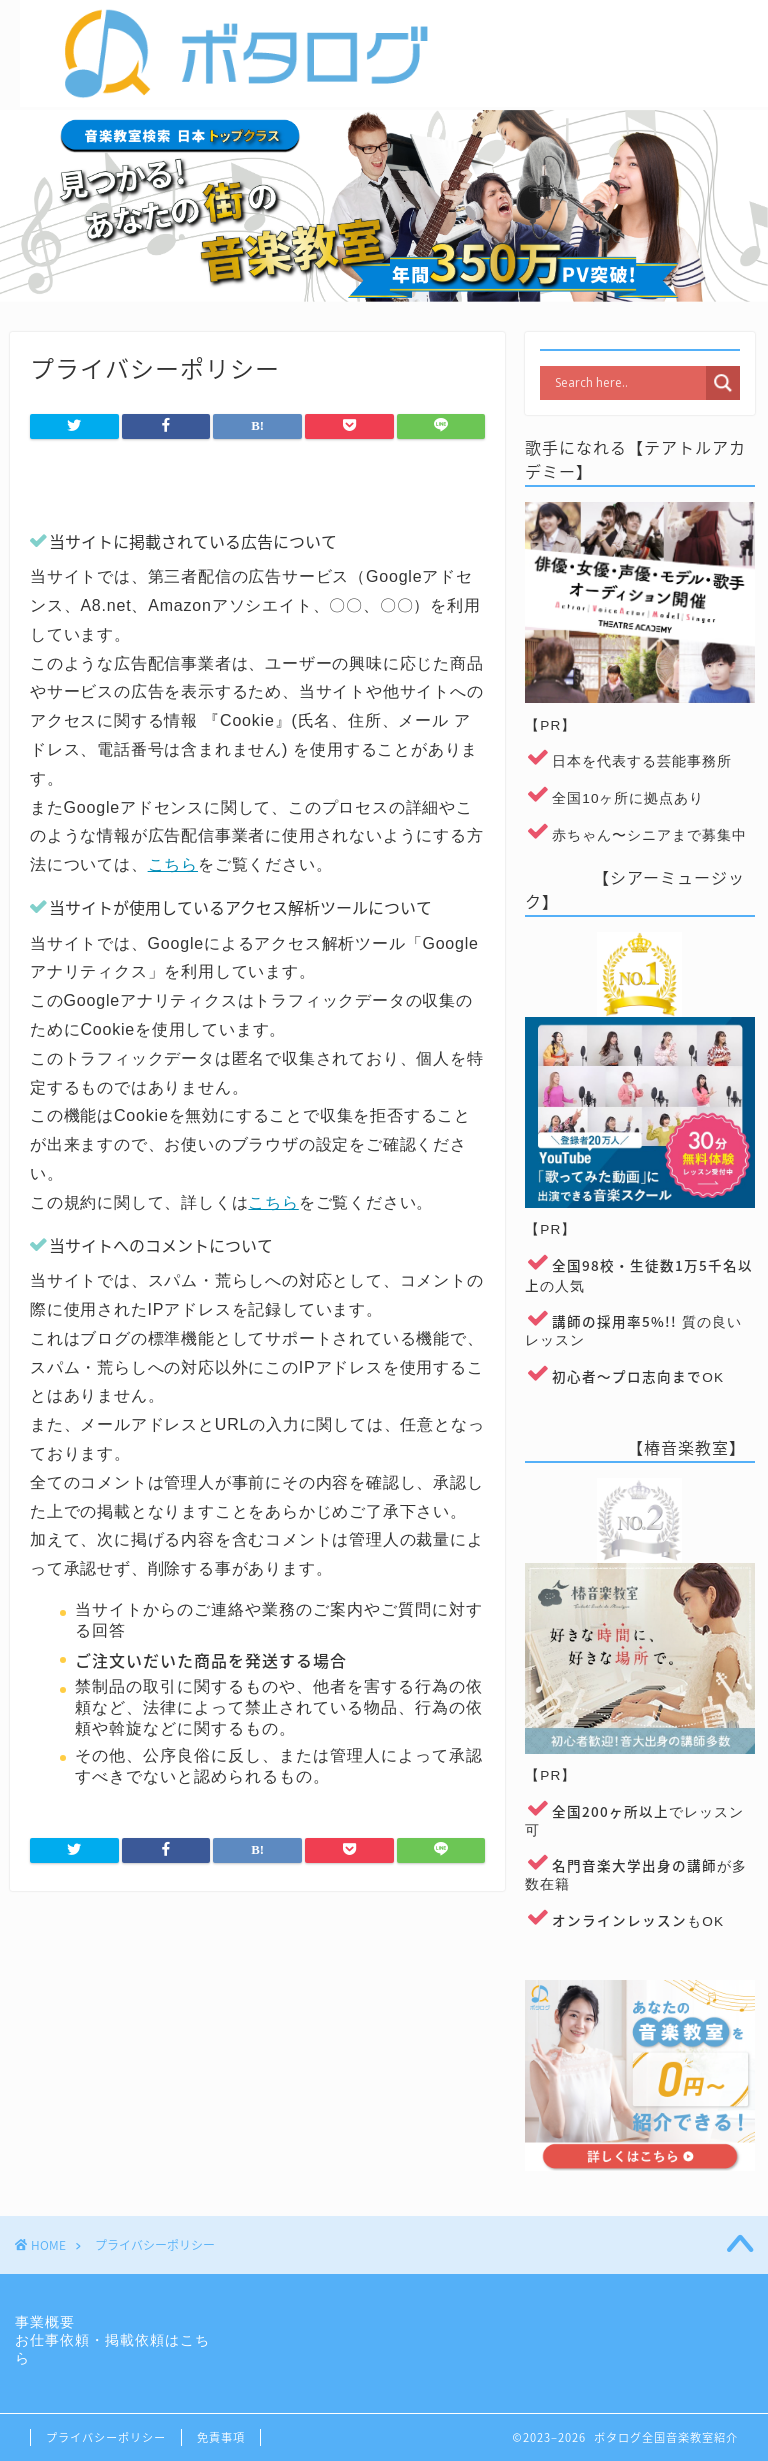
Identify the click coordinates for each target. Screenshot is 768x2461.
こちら (173, 864)
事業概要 (45, 2322)
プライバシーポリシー (106, 2437)
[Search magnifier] (723, 383)
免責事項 (221, 2437)
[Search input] (628, 383)
